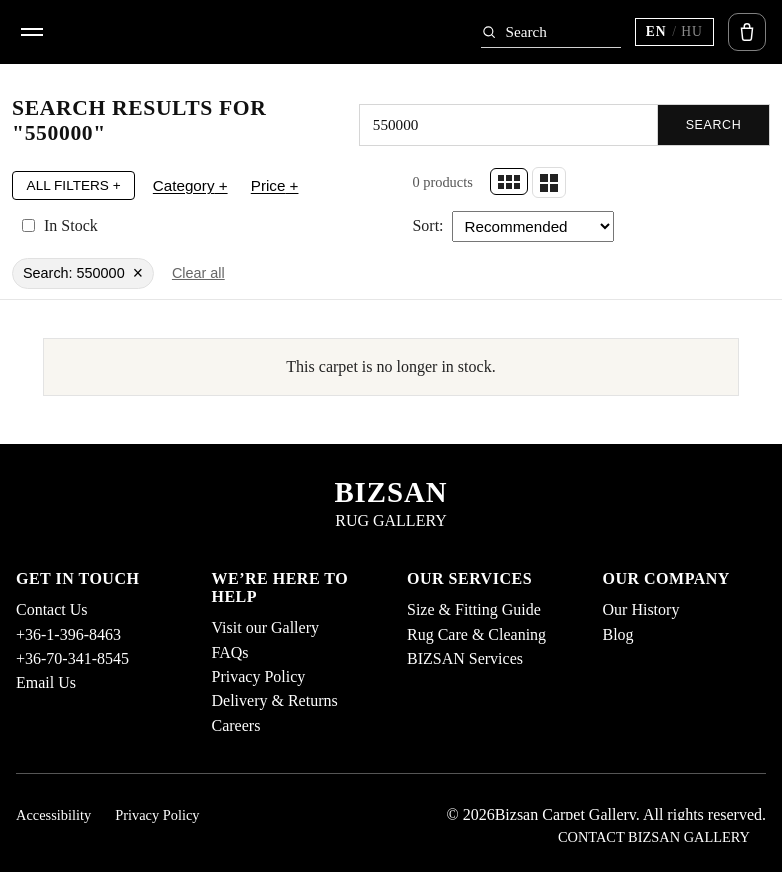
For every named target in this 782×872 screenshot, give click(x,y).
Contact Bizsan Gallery (654, 837)
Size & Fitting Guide (474, 609)
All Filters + (74, 185)
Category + (190, 185)
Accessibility (53, 815)
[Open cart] (747, 32)
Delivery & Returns (275, 700)
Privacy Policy (259, 676)
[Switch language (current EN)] (674, 32)
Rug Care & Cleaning (476, 634)
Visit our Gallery (265, 627)
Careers (236, 725)
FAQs (230, 652)
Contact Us (52, 609)
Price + (275, 185)
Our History (641, 609)
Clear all (198, 273)
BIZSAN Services (465, 658)
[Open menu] (32, 32)
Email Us (46, 682)
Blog (618, 634)
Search (714, 125)
